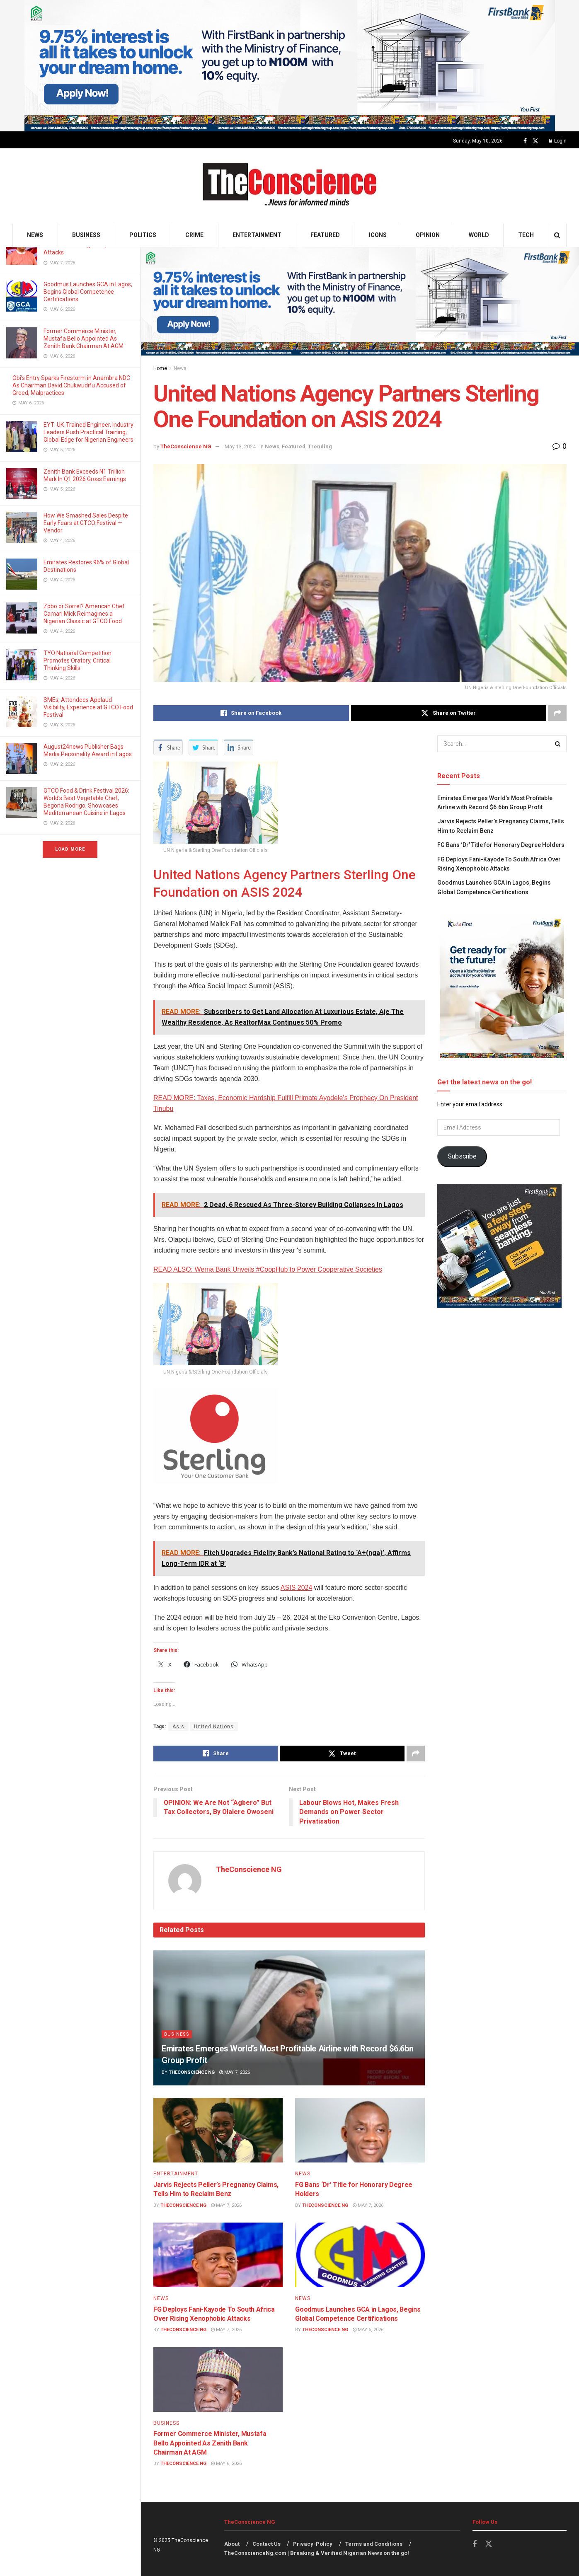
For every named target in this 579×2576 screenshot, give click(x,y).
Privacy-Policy (312, 2544)
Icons (378, 235)
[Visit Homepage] (289, 185)
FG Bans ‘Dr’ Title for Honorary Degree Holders (500, 845)
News (35, 235)
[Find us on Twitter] (535, 141)
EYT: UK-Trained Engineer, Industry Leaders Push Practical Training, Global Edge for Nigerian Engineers (88, 432)
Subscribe (462, 1156)
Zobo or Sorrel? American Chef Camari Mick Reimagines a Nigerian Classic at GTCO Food (84, 613)
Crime (194, 235)
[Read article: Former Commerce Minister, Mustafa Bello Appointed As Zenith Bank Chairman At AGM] (218, 2379)
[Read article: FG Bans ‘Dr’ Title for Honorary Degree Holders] (359, 2130)
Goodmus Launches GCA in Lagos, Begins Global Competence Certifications (88, 291)
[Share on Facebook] (251, 713)
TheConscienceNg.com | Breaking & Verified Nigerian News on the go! (316, 2553)
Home (160, 368)
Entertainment (257, 235)
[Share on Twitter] (449, 713)
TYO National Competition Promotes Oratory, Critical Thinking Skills (77, 660)
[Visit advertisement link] (289, 65)
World (479, 235)
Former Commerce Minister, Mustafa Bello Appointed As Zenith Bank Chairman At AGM (84, 338)
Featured (325, 235)
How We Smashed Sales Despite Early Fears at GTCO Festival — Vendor (86, 523)
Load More (70, 849)
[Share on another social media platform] (557, 713)
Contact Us (266, 2544)
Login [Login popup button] (558, 141)
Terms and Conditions (373, 2544)
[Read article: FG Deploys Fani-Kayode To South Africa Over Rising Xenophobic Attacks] (218, 2255)
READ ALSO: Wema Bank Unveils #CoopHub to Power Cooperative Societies (267, 1269)
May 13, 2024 (240, 446)
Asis (178, 1726)
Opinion (428, 235)
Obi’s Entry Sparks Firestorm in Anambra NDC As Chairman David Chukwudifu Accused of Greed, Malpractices (71, 385)
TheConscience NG (185, 446)
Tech (526, 235)
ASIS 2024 (297, 1587)
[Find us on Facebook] (525, 141)
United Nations (214, 1726)
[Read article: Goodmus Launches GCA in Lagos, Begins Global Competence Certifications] (359, 2255)
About (232, 2544)
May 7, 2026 (234, 2072)
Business (86, 235)
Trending (320, 446)
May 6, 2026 (368, 2329)
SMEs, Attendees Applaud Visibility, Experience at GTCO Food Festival (88, 707)
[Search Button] (557, 235)
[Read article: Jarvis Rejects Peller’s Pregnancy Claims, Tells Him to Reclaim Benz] (218, 2130)
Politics (142, 235)
